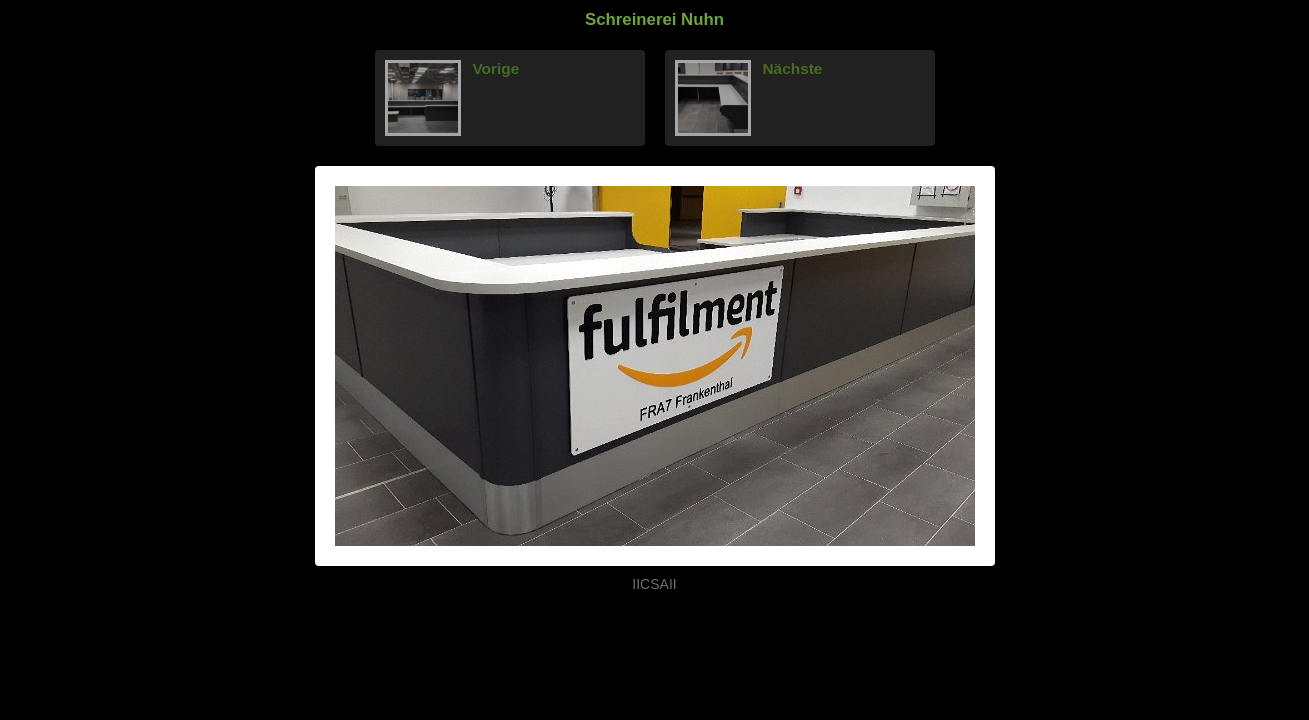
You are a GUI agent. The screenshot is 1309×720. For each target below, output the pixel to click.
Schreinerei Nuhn (654, 19)
